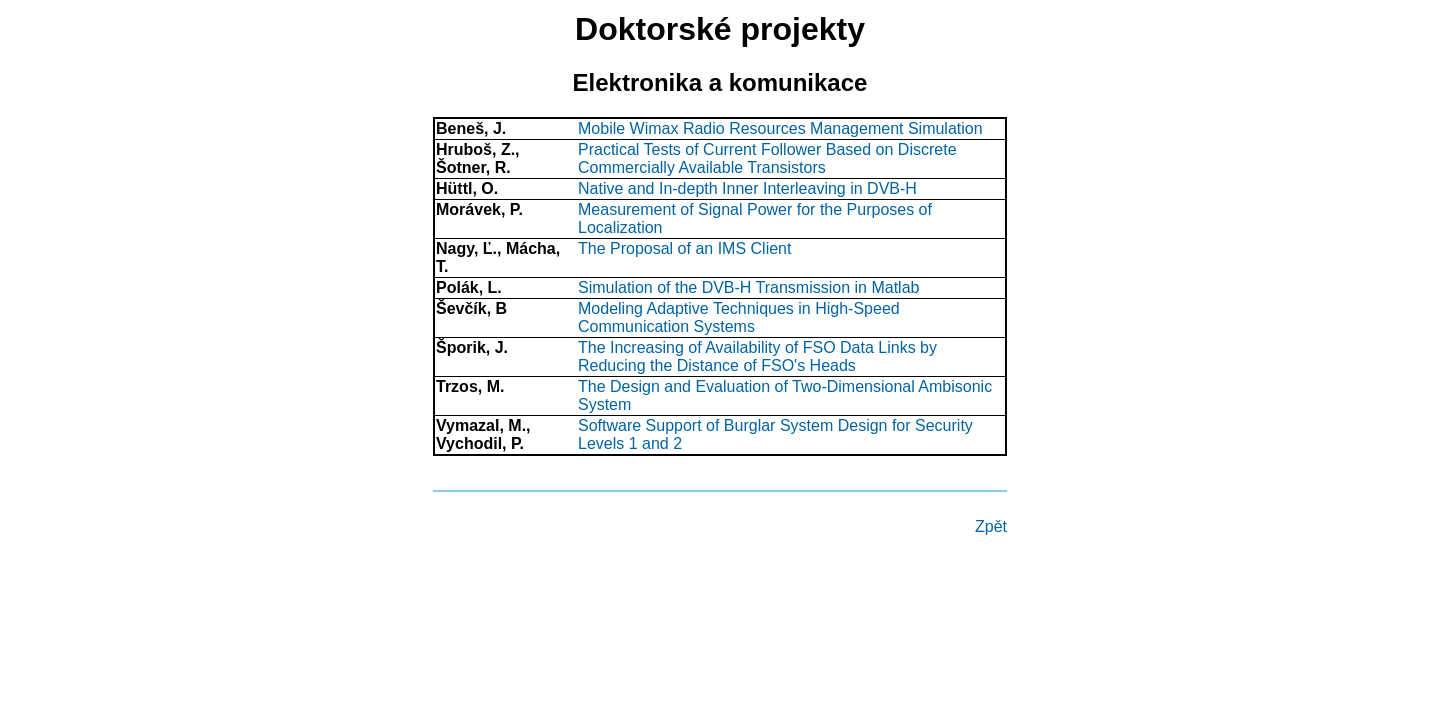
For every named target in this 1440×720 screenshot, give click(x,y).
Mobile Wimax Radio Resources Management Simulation (780, 128)
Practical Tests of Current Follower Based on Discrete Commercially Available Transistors (767, 158)
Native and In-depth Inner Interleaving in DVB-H (747, 188)
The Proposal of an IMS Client (684, 248)
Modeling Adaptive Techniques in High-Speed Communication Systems (739, 317)
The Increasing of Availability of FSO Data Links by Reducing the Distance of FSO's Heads (757, 356)
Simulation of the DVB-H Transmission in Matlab (748, 287)
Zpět (991, 526)
